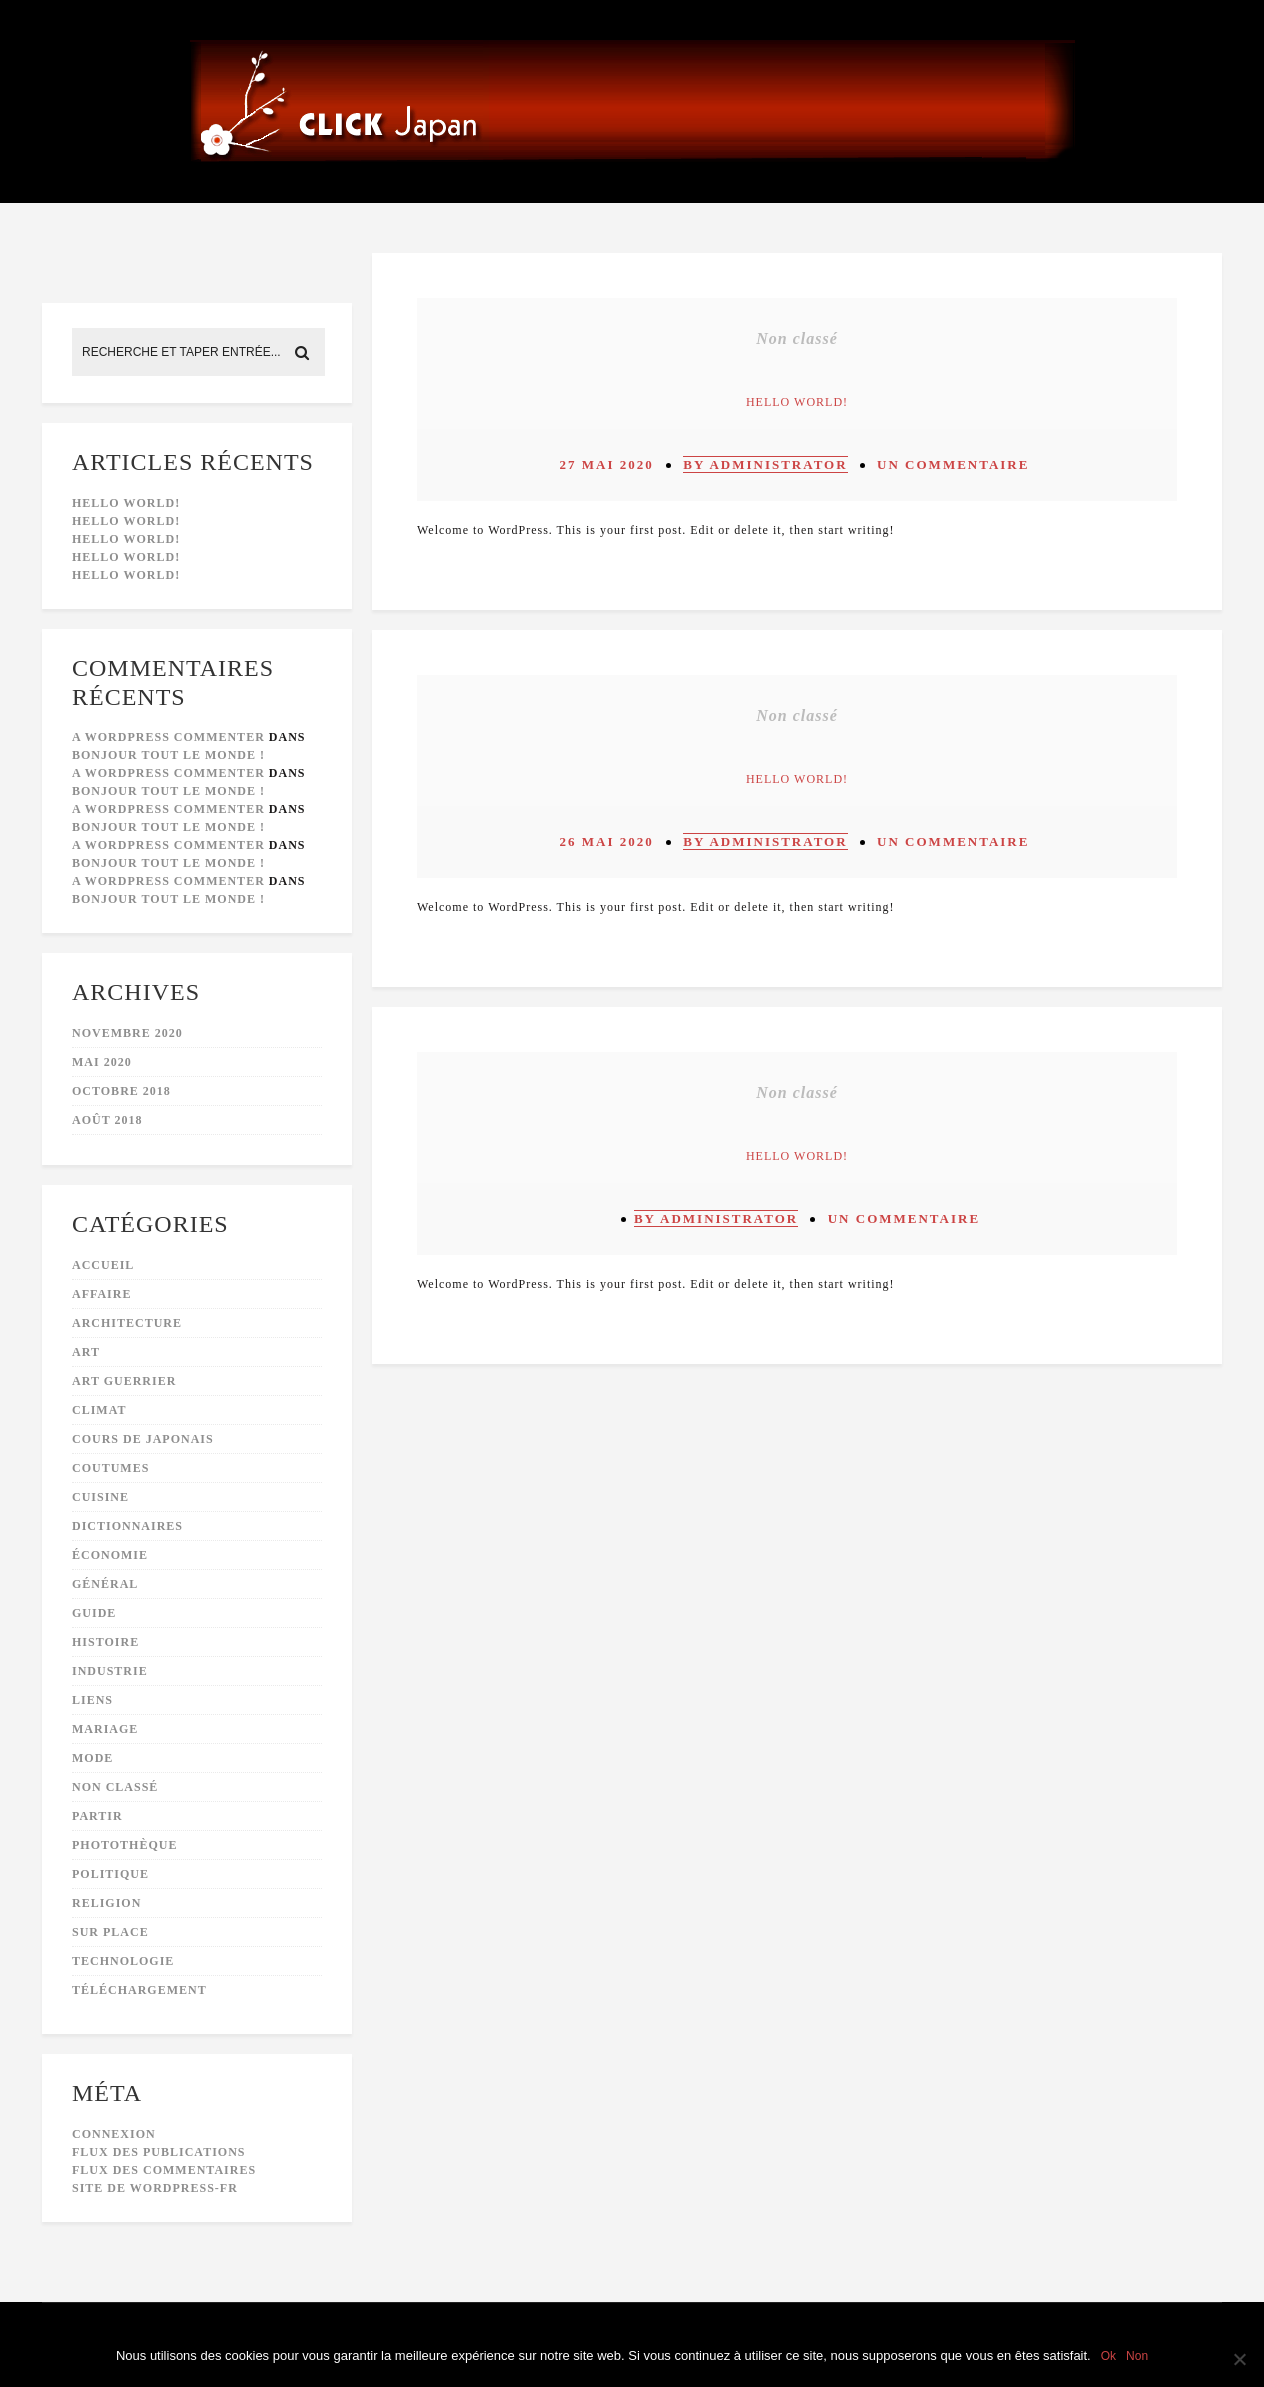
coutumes (110, 1468)
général (105, 1584)
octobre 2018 (121, 1091)
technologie (123, 1961)
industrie (110, 1671)
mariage (105, 1729)
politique (110, 1874)
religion (106, 1903)
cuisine (100, 1497)
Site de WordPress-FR (155, 2188)
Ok (1108, 2356)
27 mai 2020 (607, 464)
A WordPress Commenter (168, 737)
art (86, 1352)
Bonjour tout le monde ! (168, 755)
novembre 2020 (127, 1033)
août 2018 (107, 1120)
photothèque (124, 1845)
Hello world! (126, 503)
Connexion (114, 2134)
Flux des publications (158, 2152)
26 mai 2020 (607, 841)
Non (1137, 2356)
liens (92, 1700)
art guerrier (124, 1381)
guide (94, 1613)
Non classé (115, 1787)
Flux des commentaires (164, 2170)
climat (99, 1410)
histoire (105, 1642)
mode (92, 1758)
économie (110, 1555)
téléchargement (139, 1990)
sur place (110, 1932)
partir (97, 1816)
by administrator (765, 464)
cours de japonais (143, 1439)
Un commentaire (953, 464)
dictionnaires (127, 1526)
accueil (103, 1265)
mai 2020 (102, 1062)
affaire (101, 1294)
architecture (127, 1323)
